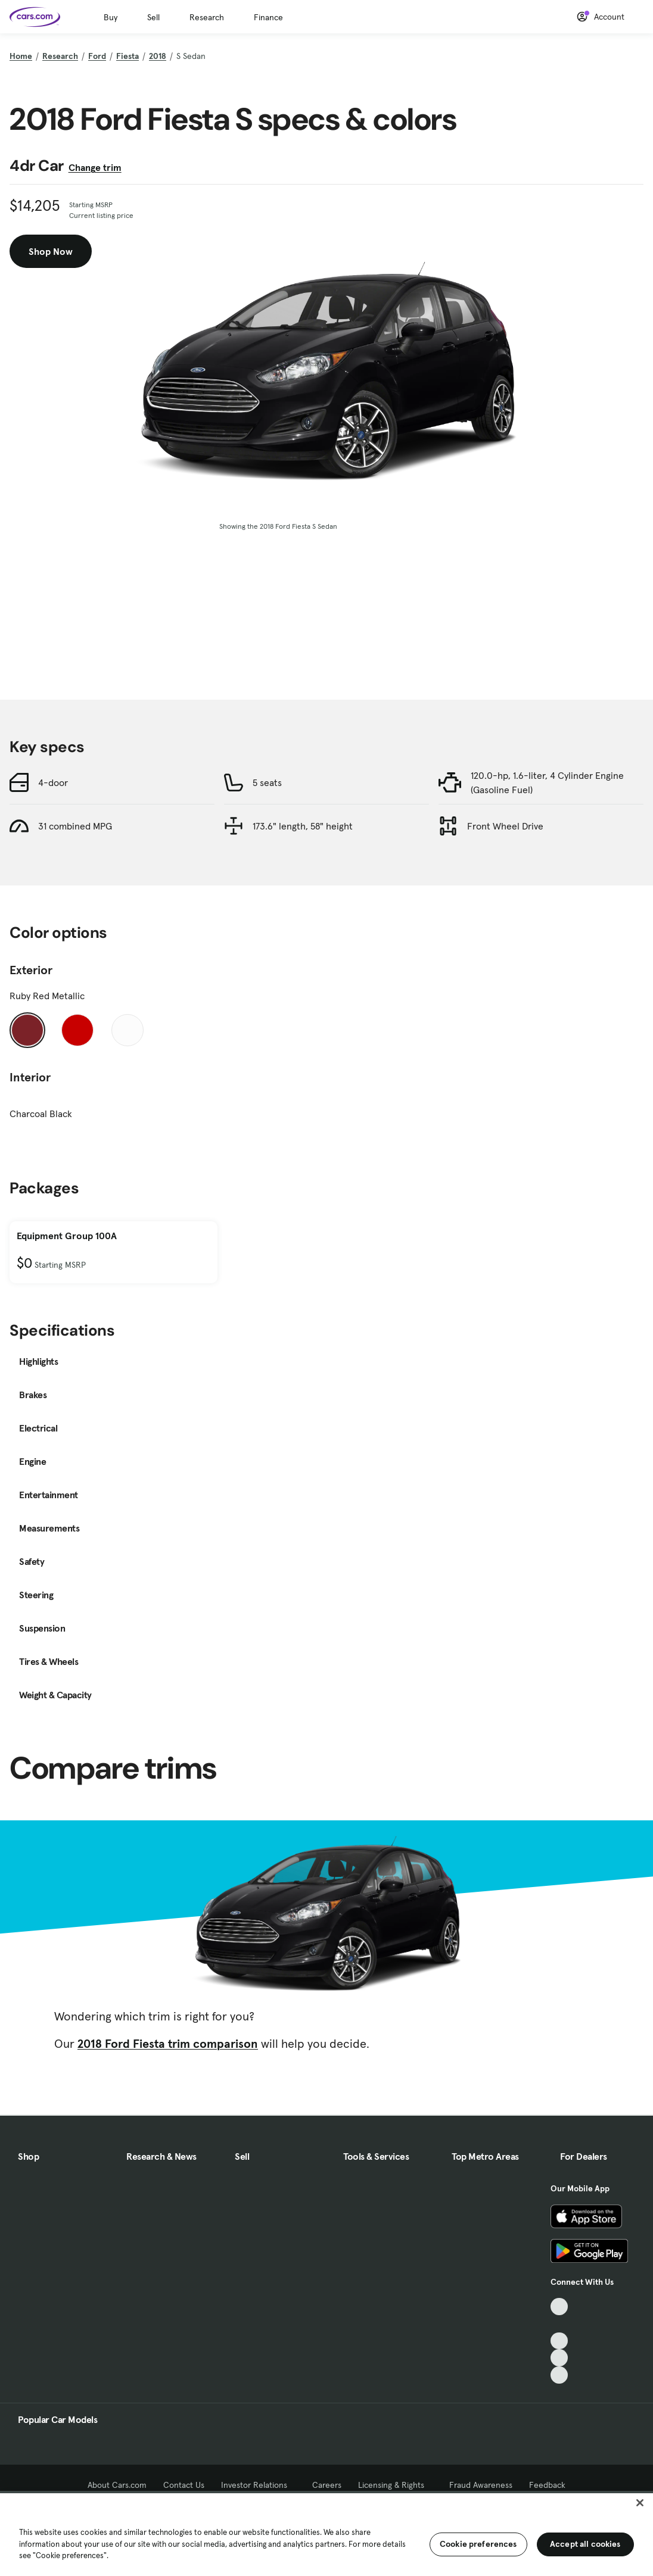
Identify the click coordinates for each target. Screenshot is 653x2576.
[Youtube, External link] (559, 2341)
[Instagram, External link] (559, 2357)
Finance (268, 17)
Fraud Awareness (480, 2485)
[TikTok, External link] (559, 2306)
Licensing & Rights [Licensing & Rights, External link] (395, 2485)
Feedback (547, 2485)
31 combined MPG (75, 826)
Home (21, 56)
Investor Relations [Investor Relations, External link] (258, 2485)
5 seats (267, 782)
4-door (53, 782)
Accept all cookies (585, 2543)
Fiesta (127, 56)
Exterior (31, 970)
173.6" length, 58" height (303, 826)
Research (206, 17)
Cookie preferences (478, 2543)
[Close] (640, 2503)
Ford (97, 56)
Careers (326, 2485)
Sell (153, 17)
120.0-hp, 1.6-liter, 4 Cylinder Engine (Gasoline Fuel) (547, 782)
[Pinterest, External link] (559, 2375)
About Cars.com (117, 2485)
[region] (326, 2533)
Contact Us (183, 2485)
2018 (157, 56)
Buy (110, 17)
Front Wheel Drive (505, 826)
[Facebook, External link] (559, 2323)
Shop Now (51, 251)
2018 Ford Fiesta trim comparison (167, 2043)
